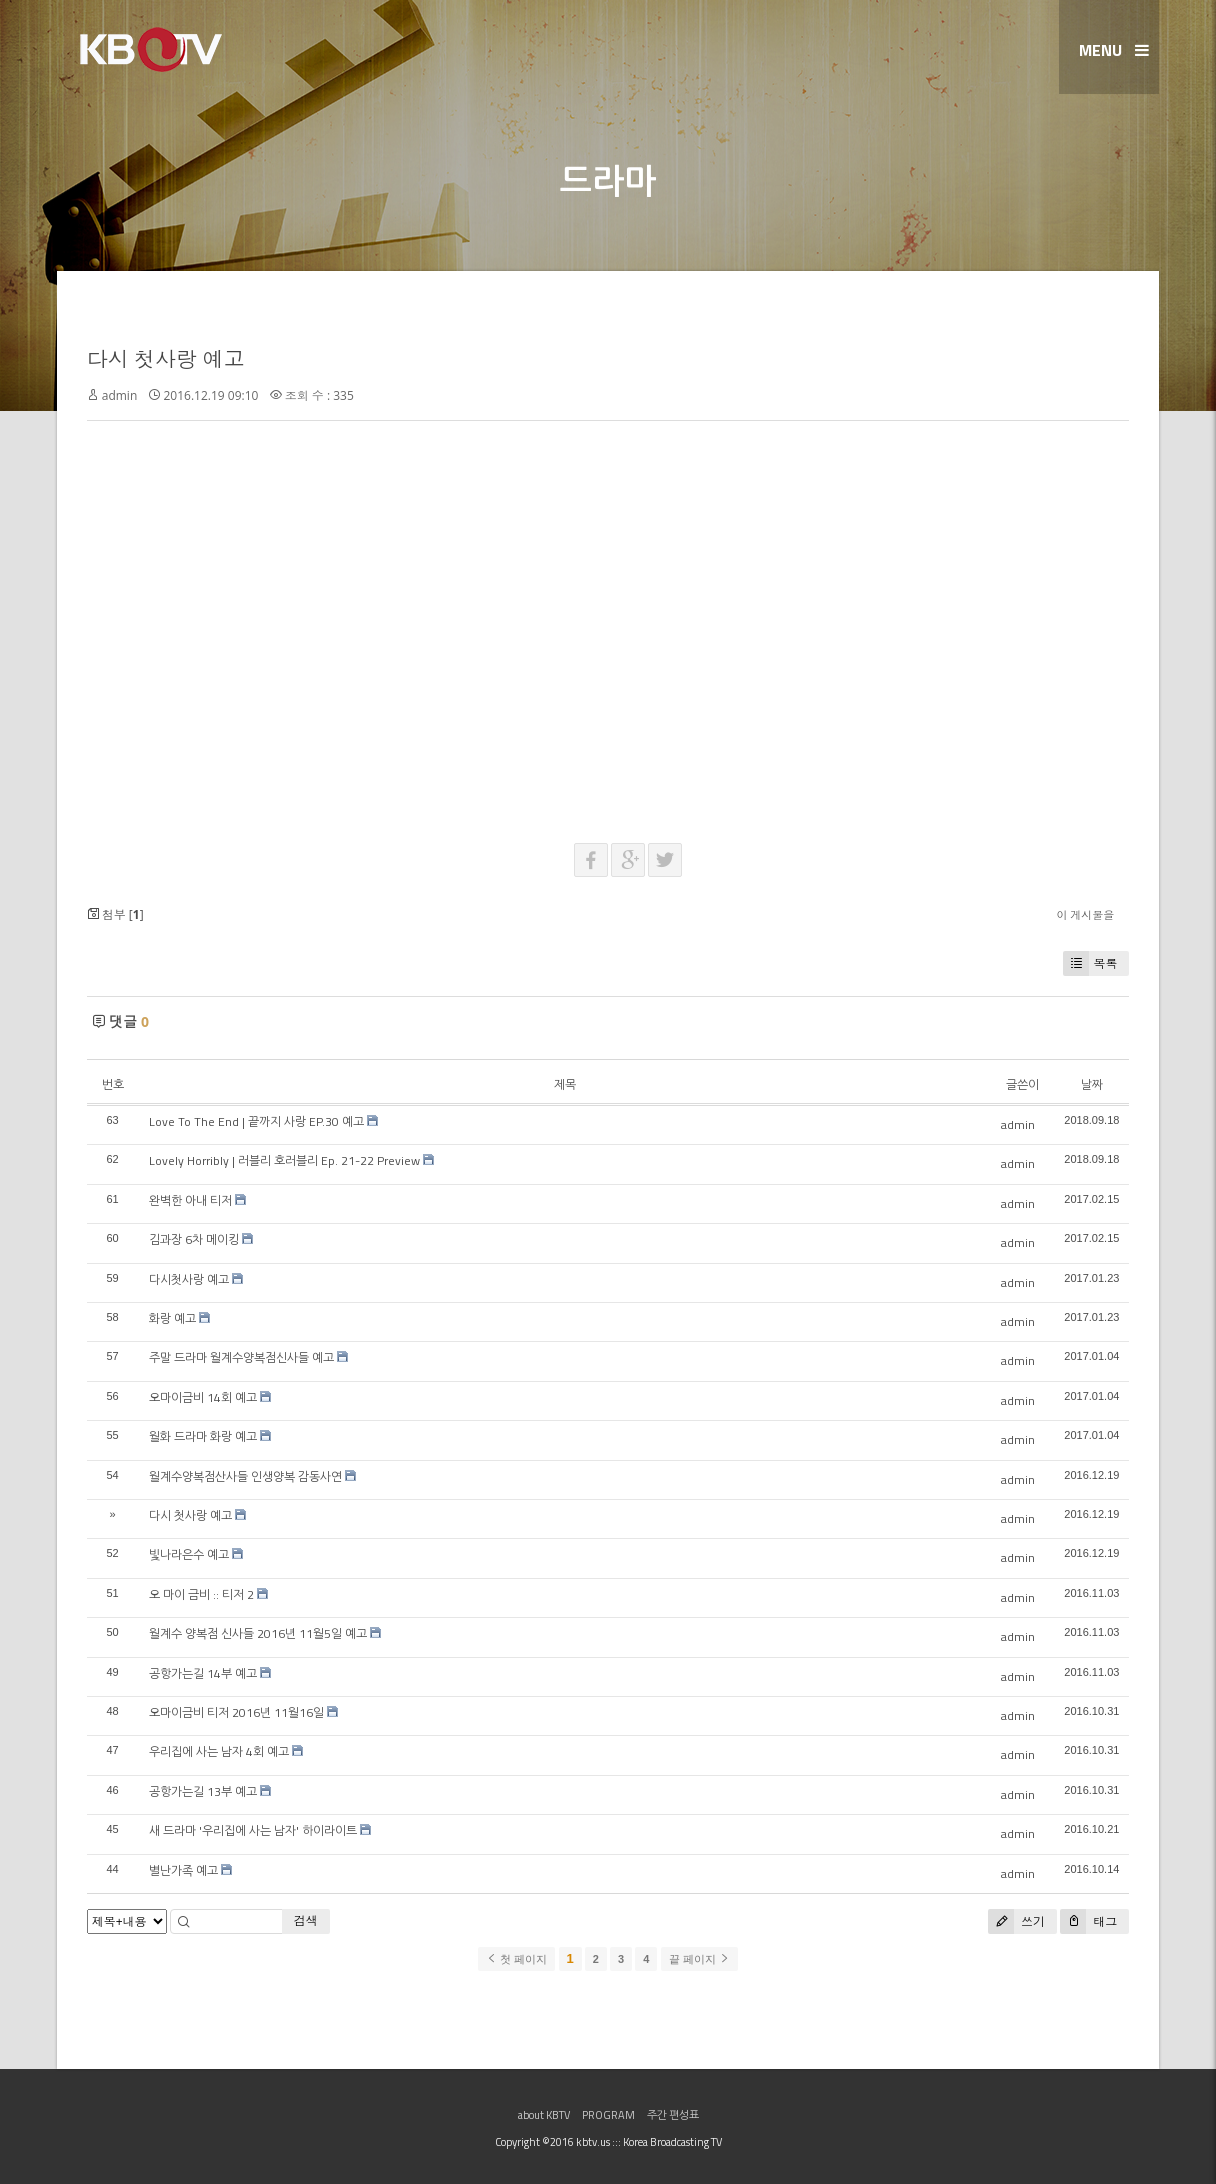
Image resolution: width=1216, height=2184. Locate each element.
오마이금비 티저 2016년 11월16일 (236, 1712)
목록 (1090, 963)
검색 (306, 1920)
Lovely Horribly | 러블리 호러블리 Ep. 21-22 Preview (284, 1160)
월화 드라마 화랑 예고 (203, 1436)
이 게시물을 (1086, 914)
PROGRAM (608, 2115)
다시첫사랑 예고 (189, 1279)
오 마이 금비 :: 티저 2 (201, 1594)
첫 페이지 (516, 1959)
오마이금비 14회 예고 (203, 1397)
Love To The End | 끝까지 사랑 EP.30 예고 (256, 1121)
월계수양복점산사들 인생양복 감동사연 (245, 1476)
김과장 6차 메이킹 (194, 1239)
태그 (1088, 1921)
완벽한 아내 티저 (190, 1200)
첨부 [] (115, 914)
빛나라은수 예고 (189, 1554)
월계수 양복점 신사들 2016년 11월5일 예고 (258, 1633)
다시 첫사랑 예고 (166, 359)
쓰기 (1016, 1921)
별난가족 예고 (183, 1870)
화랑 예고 (172, 1318)
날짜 (1092, 1084)
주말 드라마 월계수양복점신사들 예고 (241, 1357)
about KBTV (544, 2115)
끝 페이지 (699, 1959)
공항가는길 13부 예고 (203, 1791)
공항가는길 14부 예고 (203, 1673)
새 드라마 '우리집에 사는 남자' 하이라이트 (253, 1830)
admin (120, 395)
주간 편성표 (673, 2115)
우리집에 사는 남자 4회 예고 (219, 1751)
